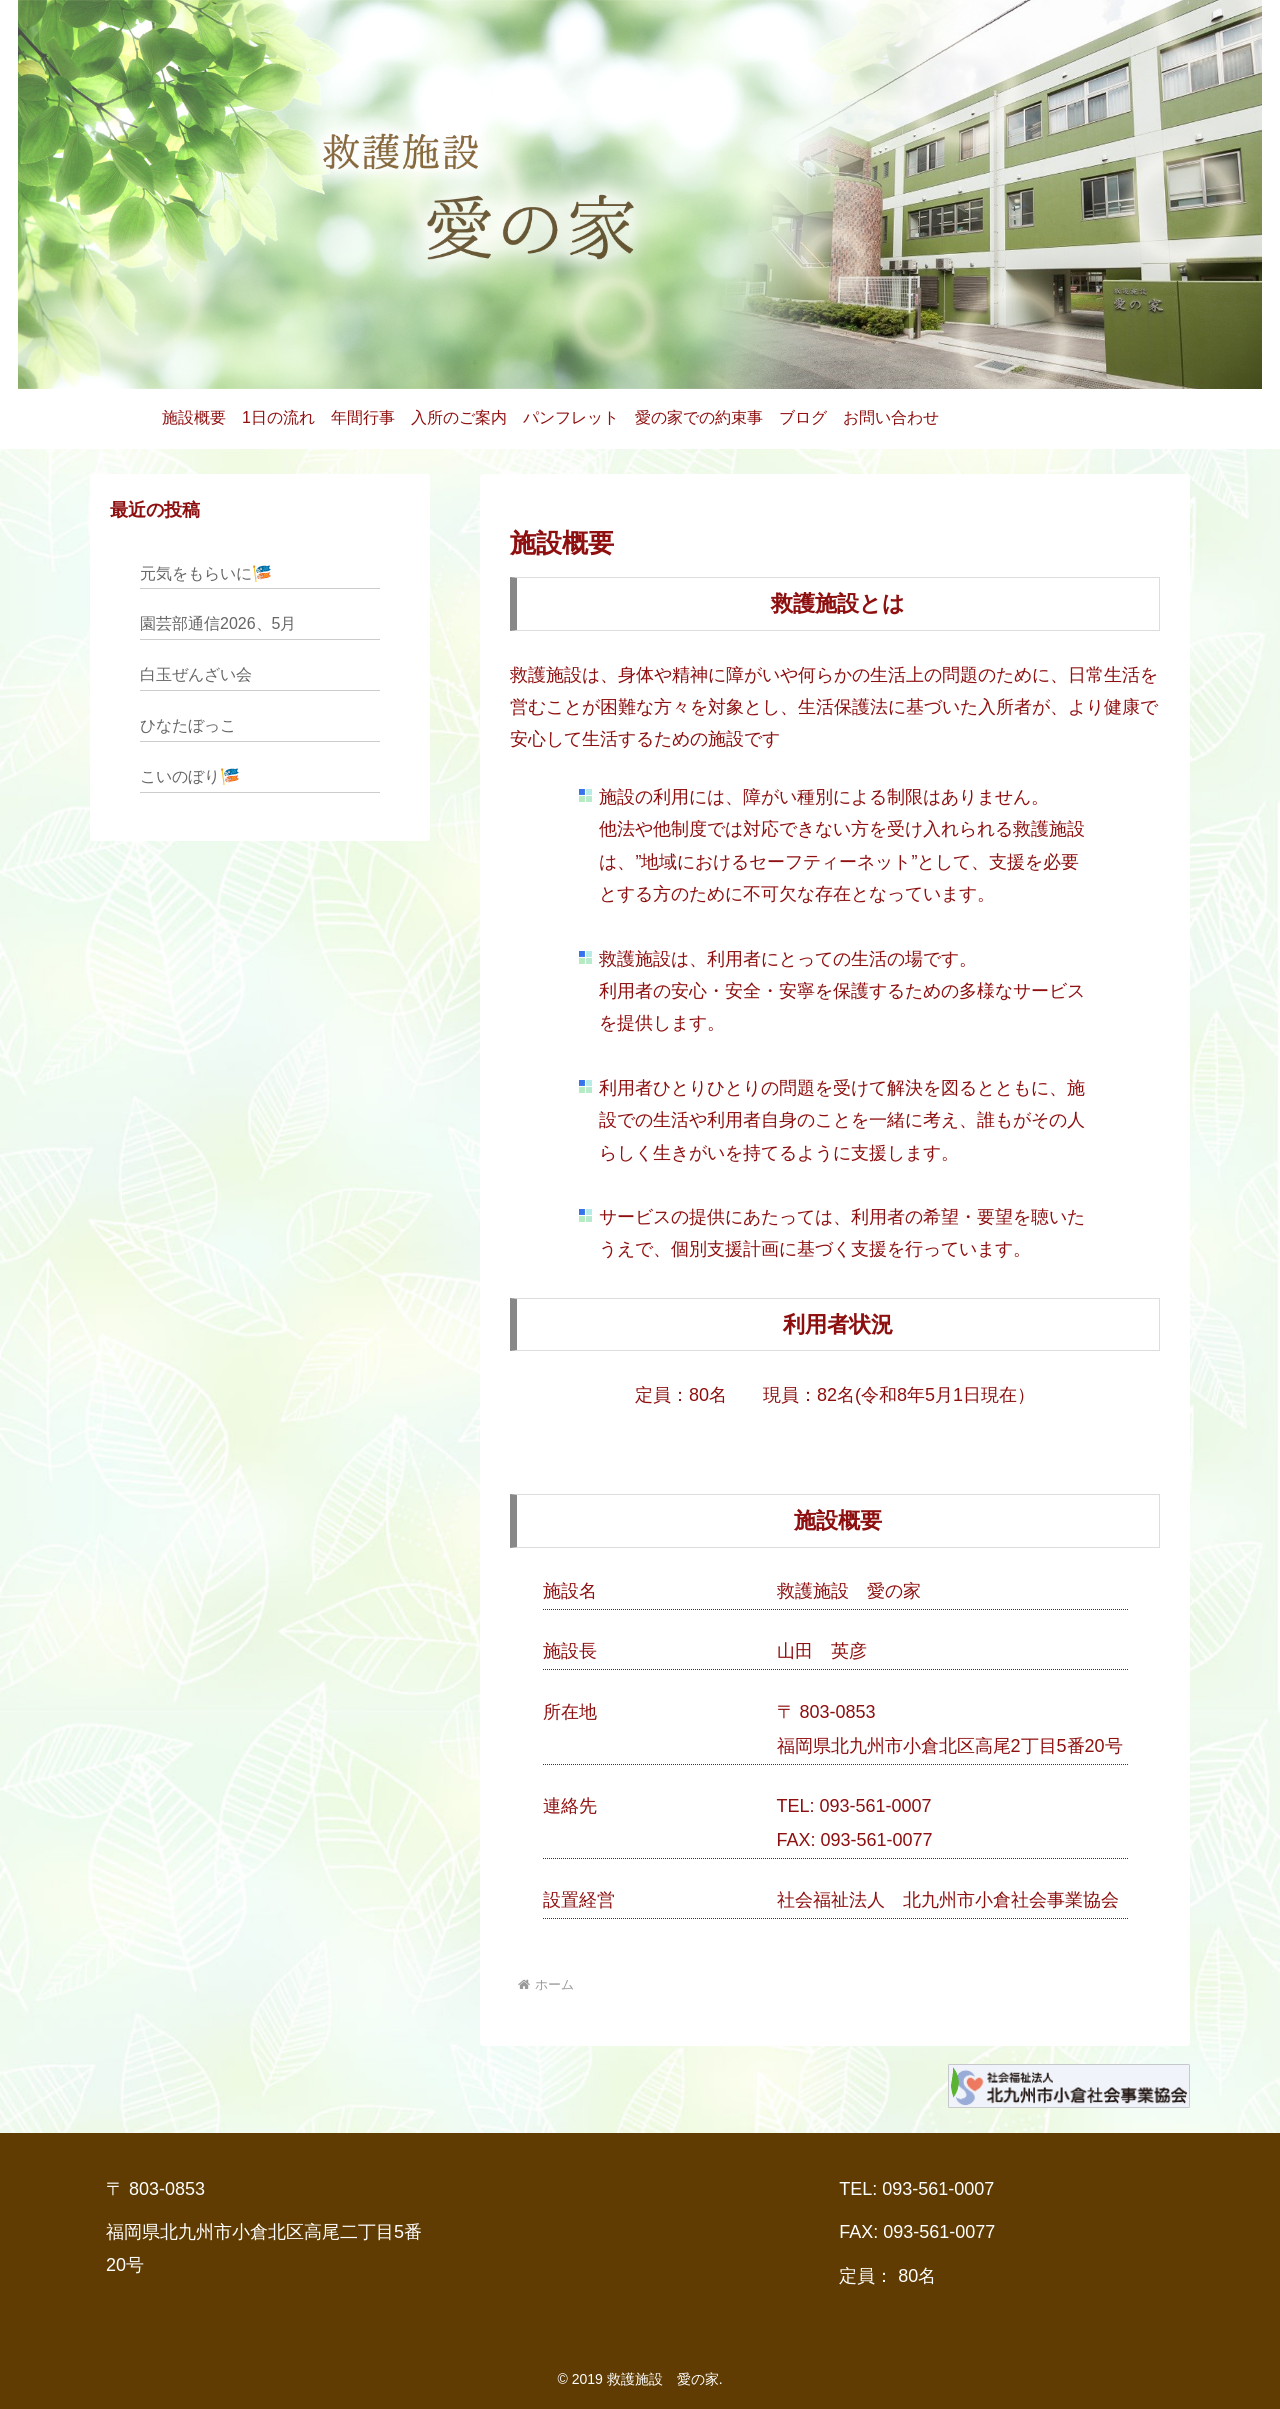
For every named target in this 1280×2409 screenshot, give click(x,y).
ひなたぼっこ (188, 725)
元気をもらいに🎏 (206, 573)
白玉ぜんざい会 (196, 674)
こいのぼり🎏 (190, 776)
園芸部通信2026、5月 (218, 623)
